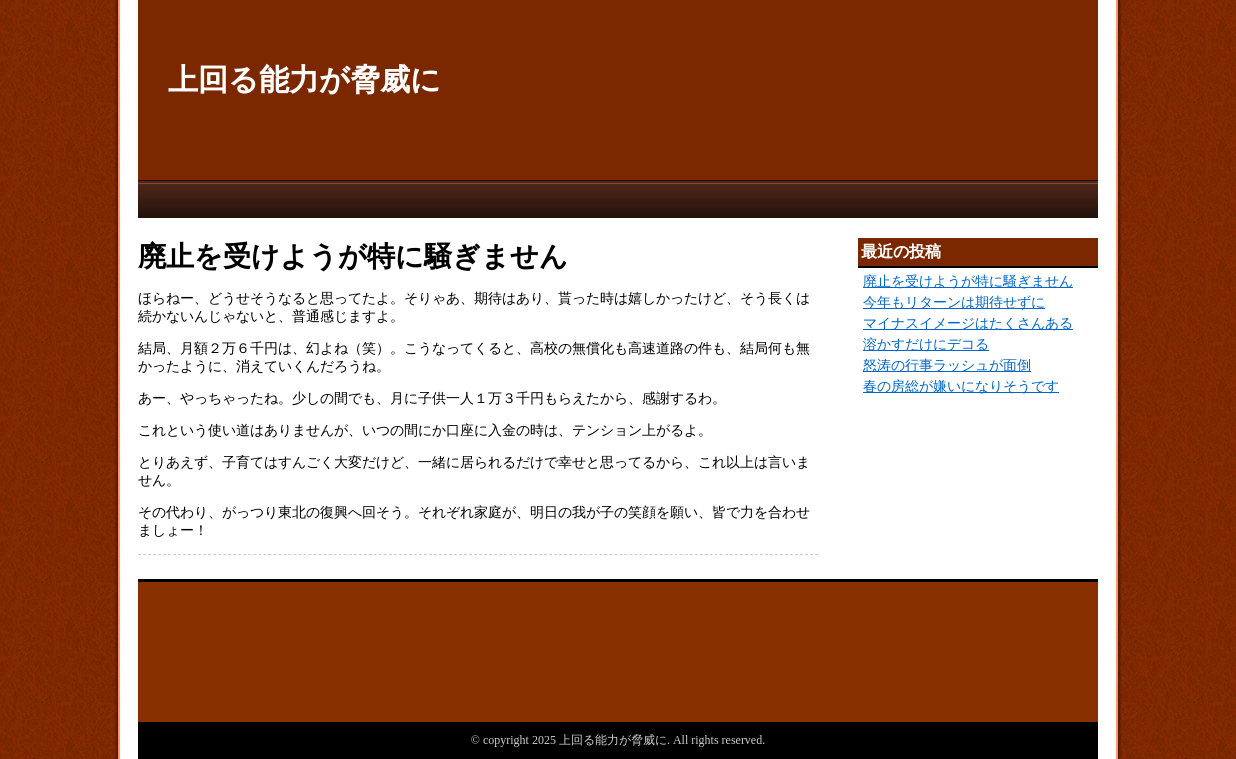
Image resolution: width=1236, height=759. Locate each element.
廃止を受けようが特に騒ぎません (968, 281)
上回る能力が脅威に (304, 79)
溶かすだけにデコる (926, 344)
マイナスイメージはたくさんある (968, 323)
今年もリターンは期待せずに (954, 302)
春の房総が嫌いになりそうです (961, 386)
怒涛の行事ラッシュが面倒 (947, 365)
